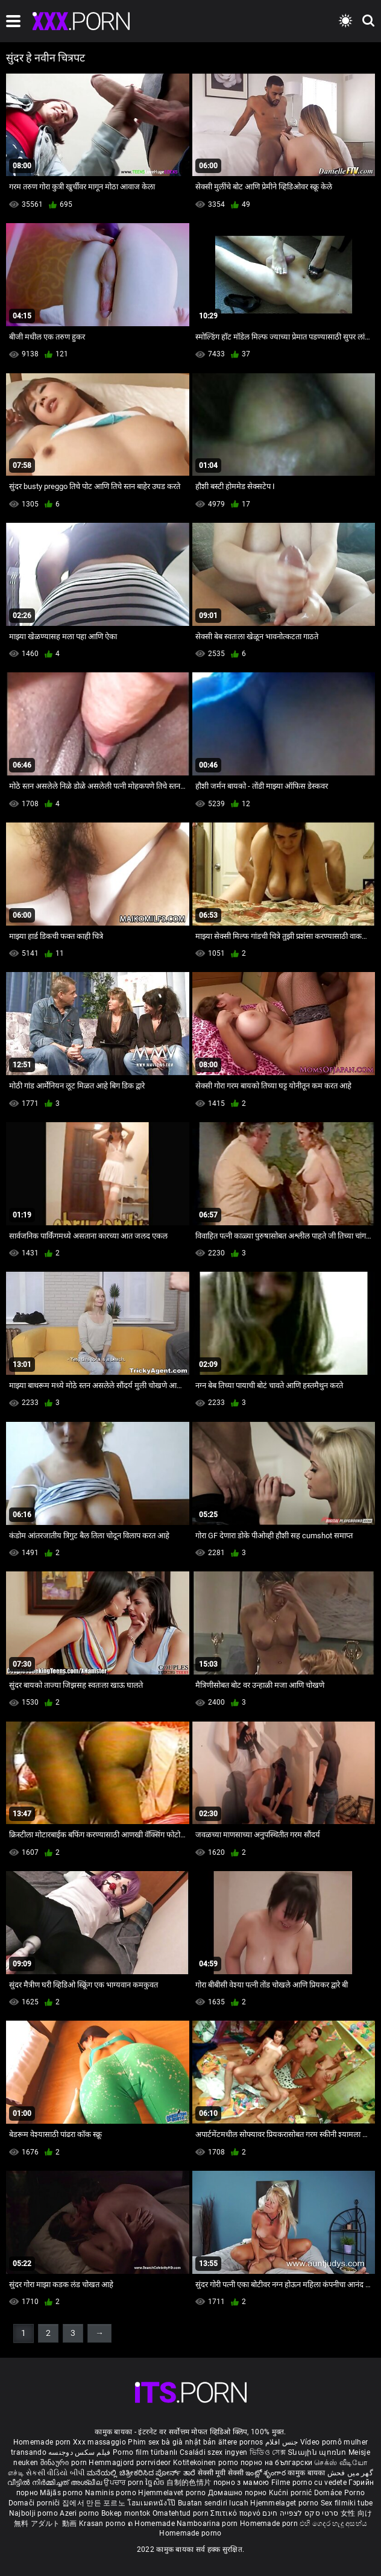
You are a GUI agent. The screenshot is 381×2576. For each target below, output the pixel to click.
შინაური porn (64, 2462)
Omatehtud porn (182, 2513)
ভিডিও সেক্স (268, 2452)
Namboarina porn (208, 2523)
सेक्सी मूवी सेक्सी (221, 2473)
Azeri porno (80, 2513)
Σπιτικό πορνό (236, 2513)
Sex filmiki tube (347, 2503)
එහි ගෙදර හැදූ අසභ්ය (333, 2523)
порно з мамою (241, 2482)
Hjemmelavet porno (172, 2493)
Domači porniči (35, 2503)
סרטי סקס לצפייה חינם (300, 2513)
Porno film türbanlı (145, 2452)
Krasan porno (103, 2523)
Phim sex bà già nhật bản (172, 2442)
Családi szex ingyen (214, 2452)
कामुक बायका (307, 2473)
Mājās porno (62, 2493)
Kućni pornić (291, 2493)
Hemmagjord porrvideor (131, 2462)
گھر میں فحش (350, 2473)
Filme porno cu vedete (309, 2482)
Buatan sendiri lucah (214, 2503)
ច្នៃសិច (155, 2482)
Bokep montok (126, 2513)
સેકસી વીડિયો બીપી (55, 2473)
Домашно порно (238, 2493)
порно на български (276, 2462)
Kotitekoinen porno (207, 2462)
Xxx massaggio (99, 2442)
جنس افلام (281, 2442)
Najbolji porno (33, 2513)
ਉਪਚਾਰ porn (124, 2482)
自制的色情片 (189, 2482)
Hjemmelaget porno (285, 2503)
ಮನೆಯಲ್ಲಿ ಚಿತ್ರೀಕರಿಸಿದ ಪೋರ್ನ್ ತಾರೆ (142, 2473)
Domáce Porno (339, 2493)
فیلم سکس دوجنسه (79, 2452)
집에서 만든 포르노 (94, 2503)
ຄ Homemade (152, 2523)
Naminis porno (111, 2493)
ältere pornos (240, 2442)
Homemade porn (43, 2442)
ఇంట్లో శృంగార (266, 2473)
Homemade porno (190, 2533)
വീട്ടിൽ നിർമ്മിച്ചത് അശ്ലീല (55, 2482)
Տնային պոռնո (318, 2452)
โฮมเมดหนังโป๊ (152, 2503)
